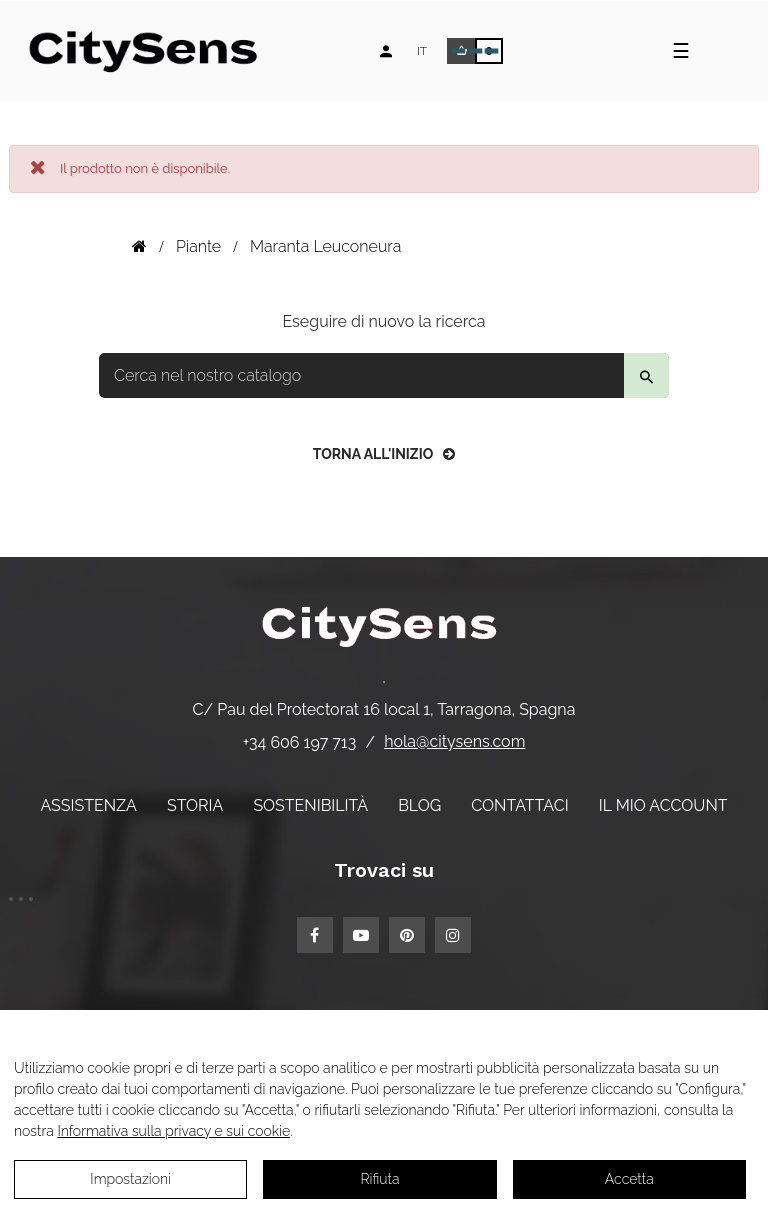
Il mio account (663, 805)
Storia (195, 805)
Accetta (629, 1179)
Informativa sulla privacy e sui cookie (173, 1131)
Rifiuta (380, 1179)
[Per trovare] (384, 375)
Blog (419, 805)
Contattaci (519, 805)
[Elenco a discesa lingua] (422, 51)
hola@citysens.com (454, 741)
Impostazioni (130, 1179)
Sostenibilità (310, 805)
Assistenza (88, 805)
